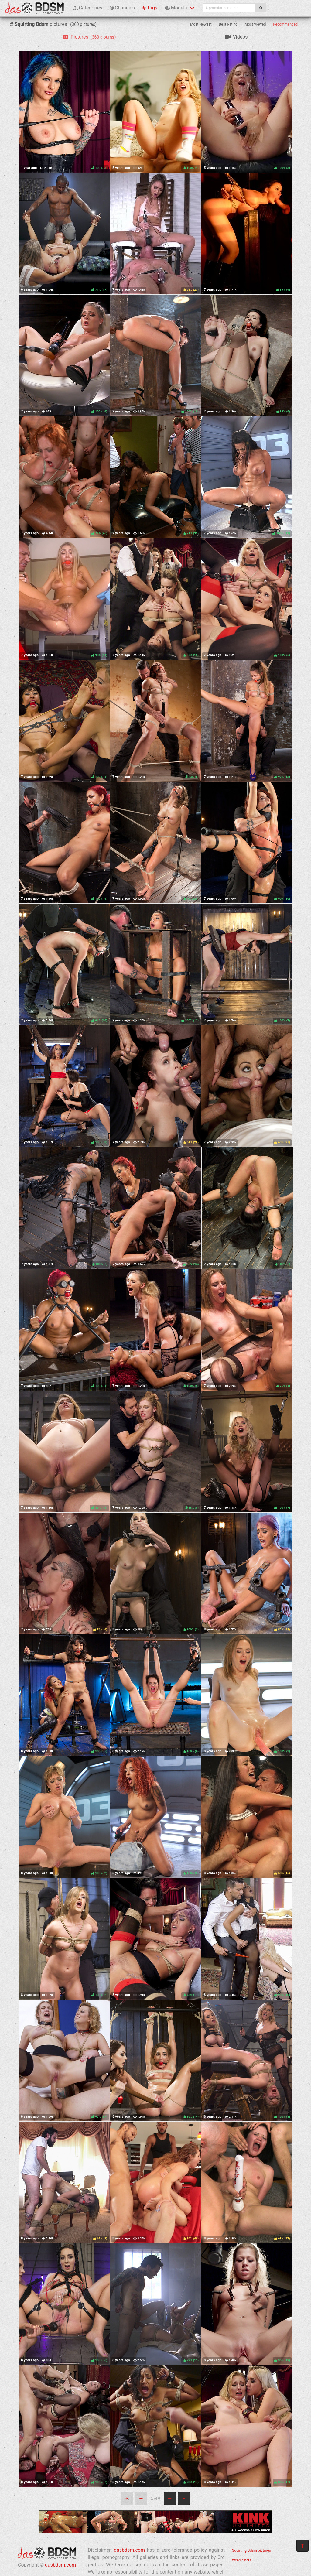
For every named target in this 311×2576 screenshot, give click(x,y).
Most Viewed (255, 24)
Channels (122, 8)
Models (176, 8)
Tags (149, 8)
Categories (87, 8)
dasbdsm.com (60, 2565)
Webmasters (241, 2560)
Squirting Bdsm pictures (251, 2550)
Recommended (285, 24)
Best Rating (228, 24)
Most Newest (201, 24)
